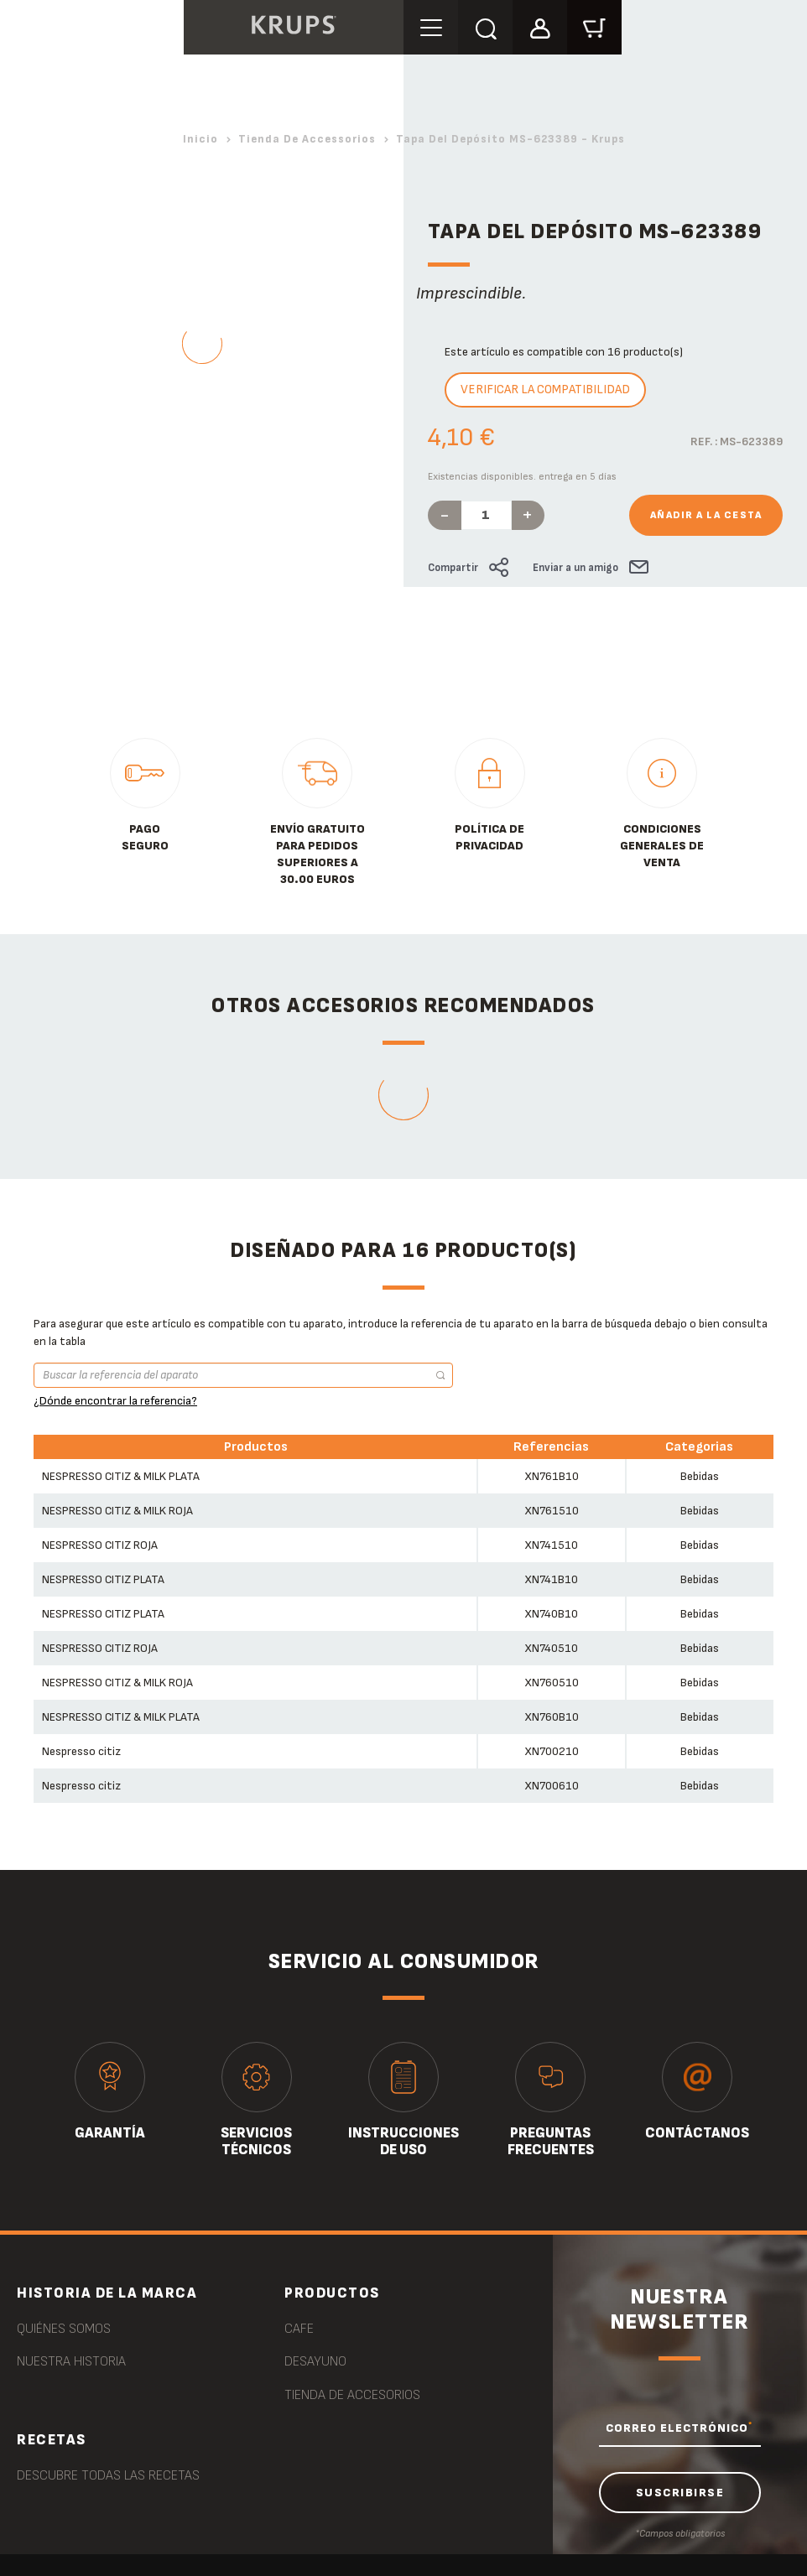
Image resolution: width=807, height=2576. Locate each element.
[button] (540, 26)
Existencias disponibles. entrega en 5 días (522, 476)
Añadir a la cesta (706, 515)
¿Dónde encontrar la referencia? (115, 1401)
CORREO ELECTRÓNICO (679, 2427)
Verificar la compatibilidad (545, 389)
